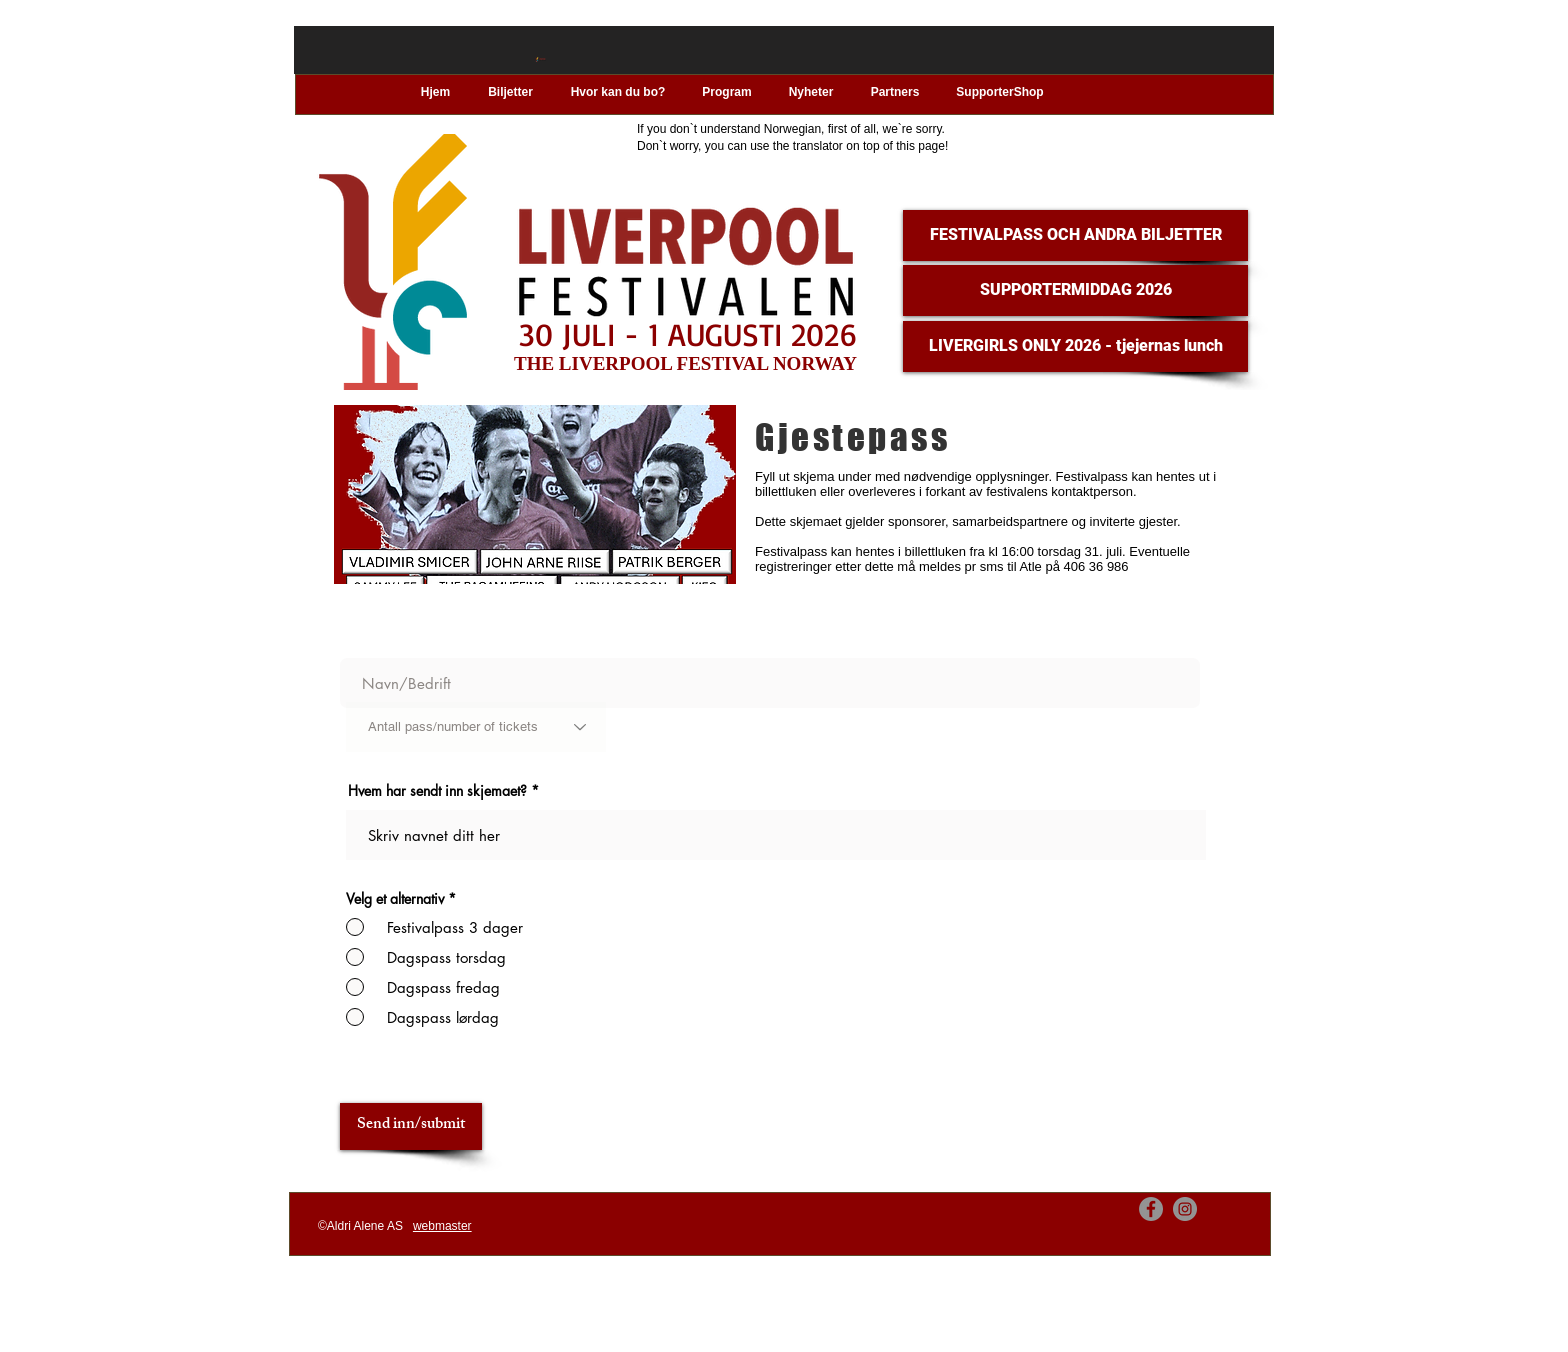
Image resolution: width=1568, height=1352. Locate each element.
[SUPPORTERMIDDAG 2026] (1075, 290)
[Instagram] (1185, 1209)
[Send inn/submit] (411, 1126)
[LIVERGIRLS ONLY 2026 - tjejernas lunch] (1075, 346)
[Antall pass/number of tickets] (476, 727)
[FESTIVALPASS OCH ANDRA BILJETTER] (1075, 235)
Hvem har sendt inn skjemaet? (437, 791)
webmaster (442, 1226)
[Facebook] (1151, 1209)
